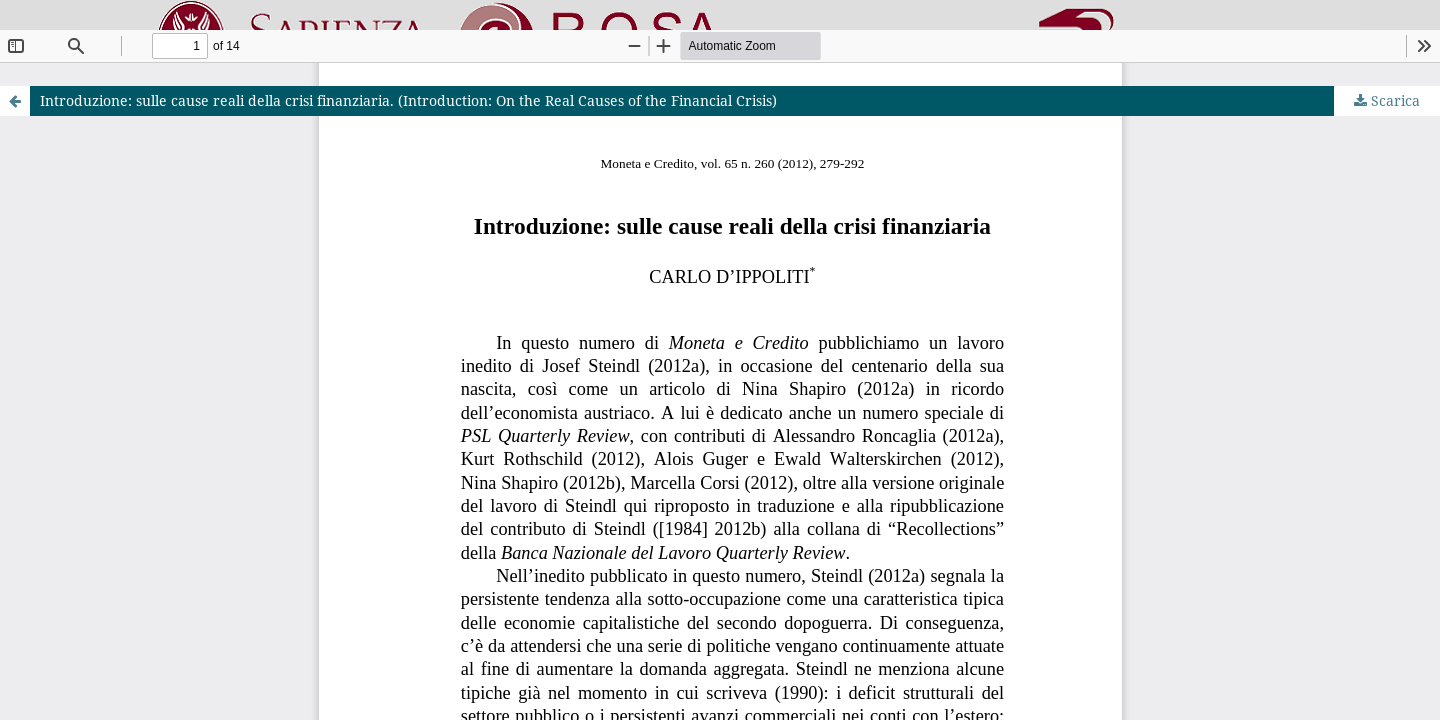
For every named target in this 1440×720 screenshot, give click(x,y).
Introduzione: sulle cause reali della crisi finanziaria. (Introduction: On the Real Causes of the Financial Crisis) (408, 100)
